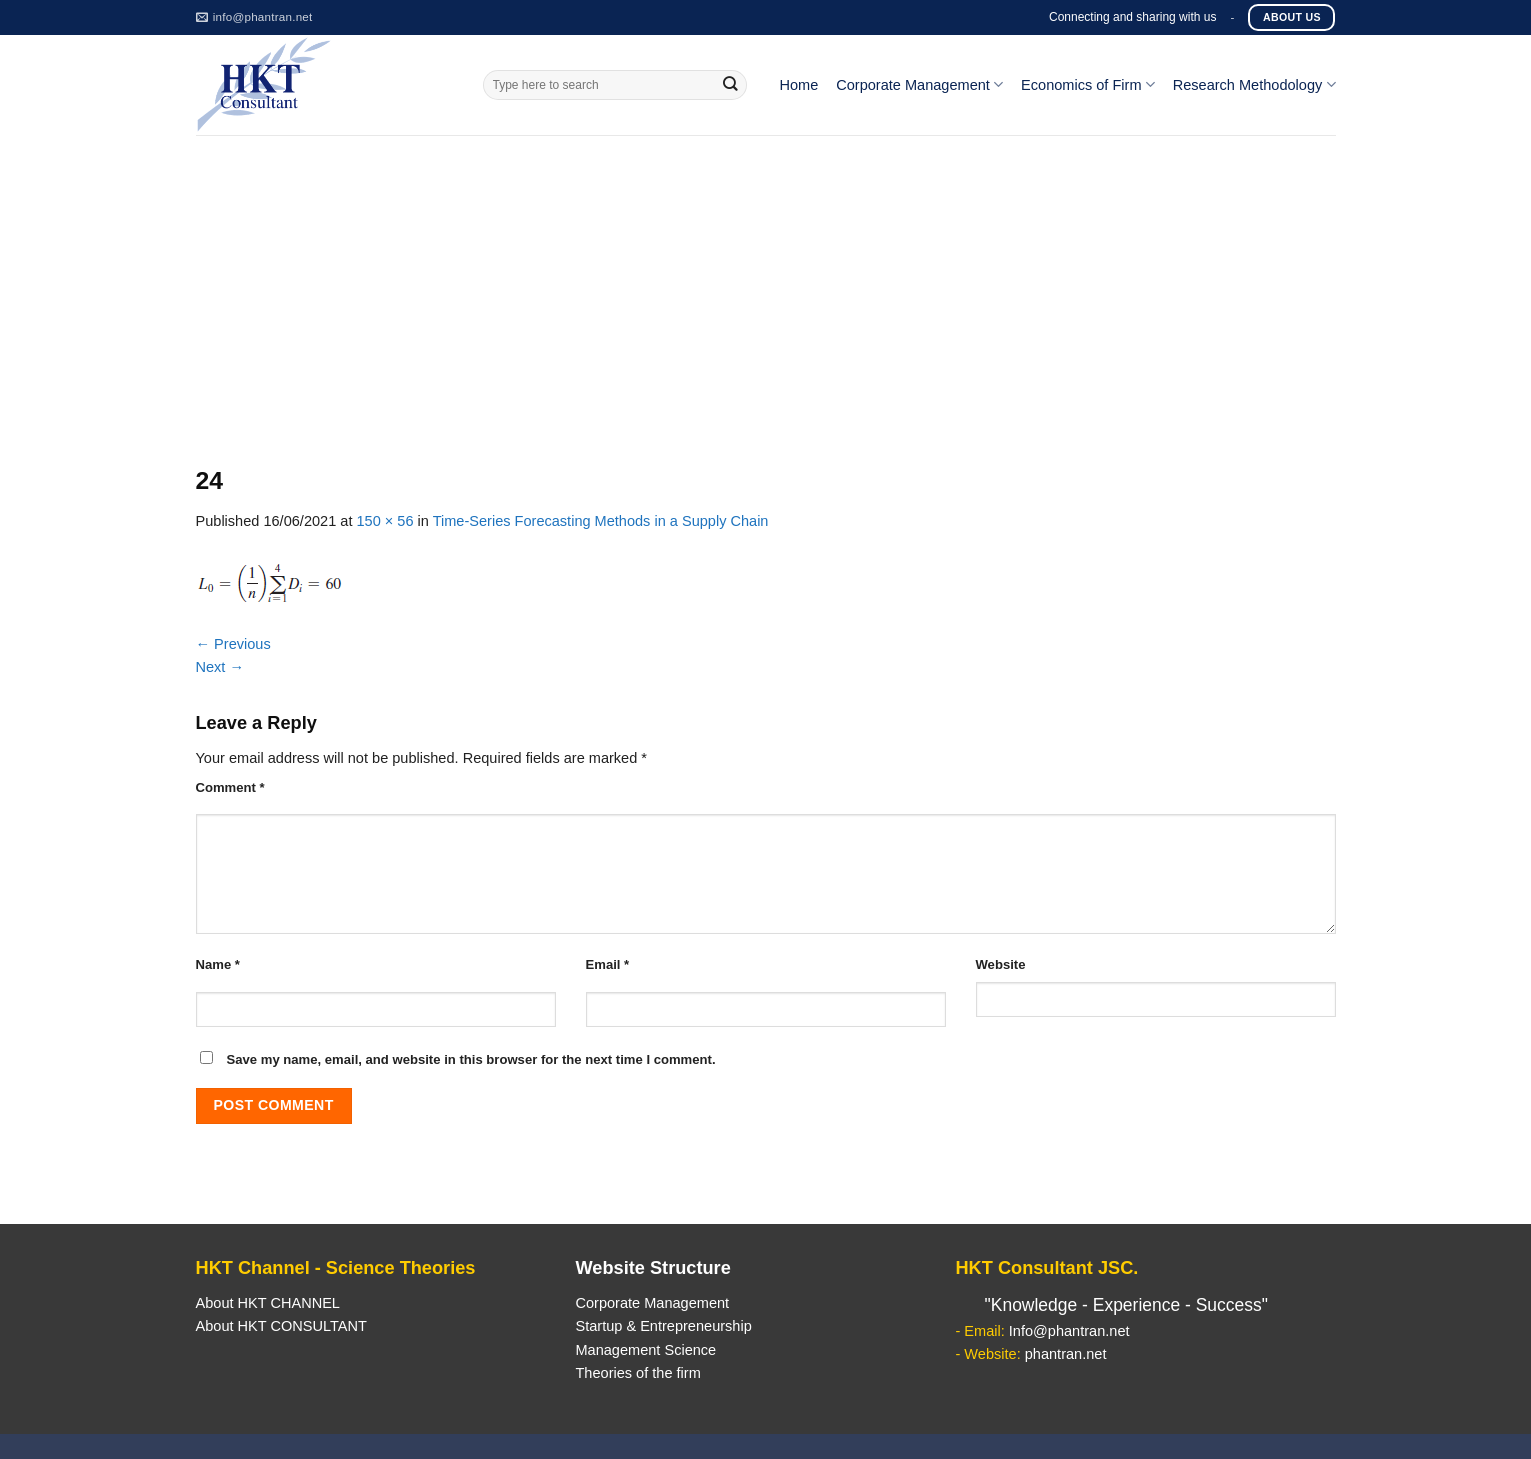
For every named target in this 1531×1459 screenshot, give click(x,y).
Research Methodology (1254, 84)
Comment (230, 787)
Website (1001, 964)
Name (218, 964)
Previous (233, 644)
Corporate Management (919, 84)
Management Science (645, 1350)
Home (798, 85)
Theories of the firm (637, 1373)
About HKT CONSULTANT (281, 1326)
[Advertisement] (766, 285)
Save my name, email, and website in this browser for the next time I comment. (471, 1059)
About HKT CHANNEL (268, 1303)
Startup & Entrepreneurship (663, 1326)
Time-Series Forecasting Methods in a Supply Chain (601, 521)
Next (220, 667)
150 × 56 (384, 521)
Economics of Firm (1088, 84)
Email (608, 964)
